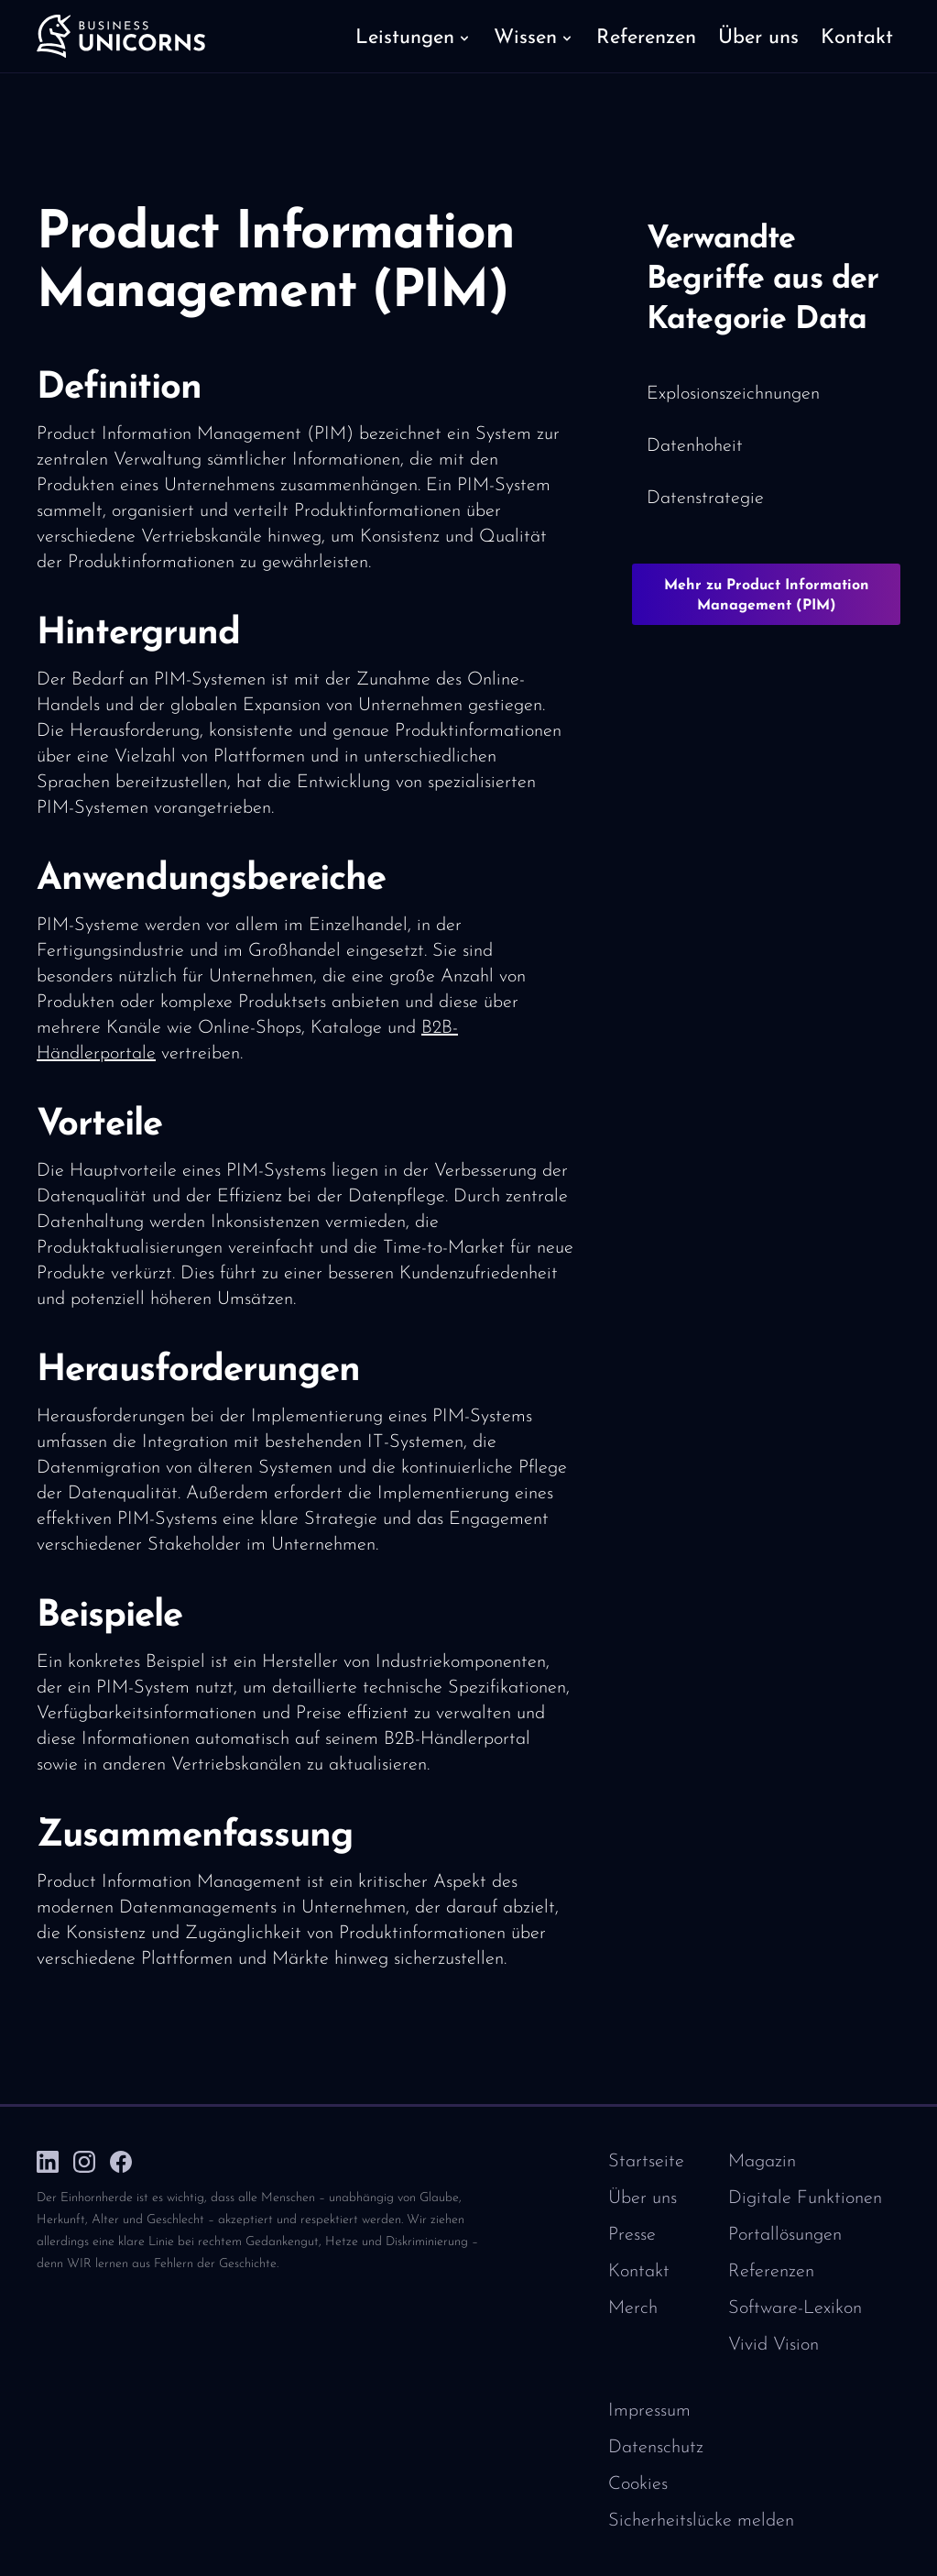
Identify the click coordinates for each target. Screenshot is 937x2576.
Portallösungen (785, 2235)
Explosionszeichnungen (733, 394)
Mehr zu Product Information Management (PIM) (766, 595)
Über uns (642, 2198)
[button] (413, 36)
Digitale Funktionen (805, 2198)
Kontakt (639, 2272)
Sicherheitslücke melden (701, 2521)
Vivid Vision (773, 2345)
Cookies (638, 2484)
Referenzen (771, 2272)
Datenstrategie (705, 498)
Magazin (762, 2162)
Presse (632, 2235)
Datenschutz (655, 2448)
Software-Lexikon (795, 2308)
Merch (633, 2308)
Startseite (646, 2162)
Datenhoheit (695, 446)
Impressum (649, 2411)
